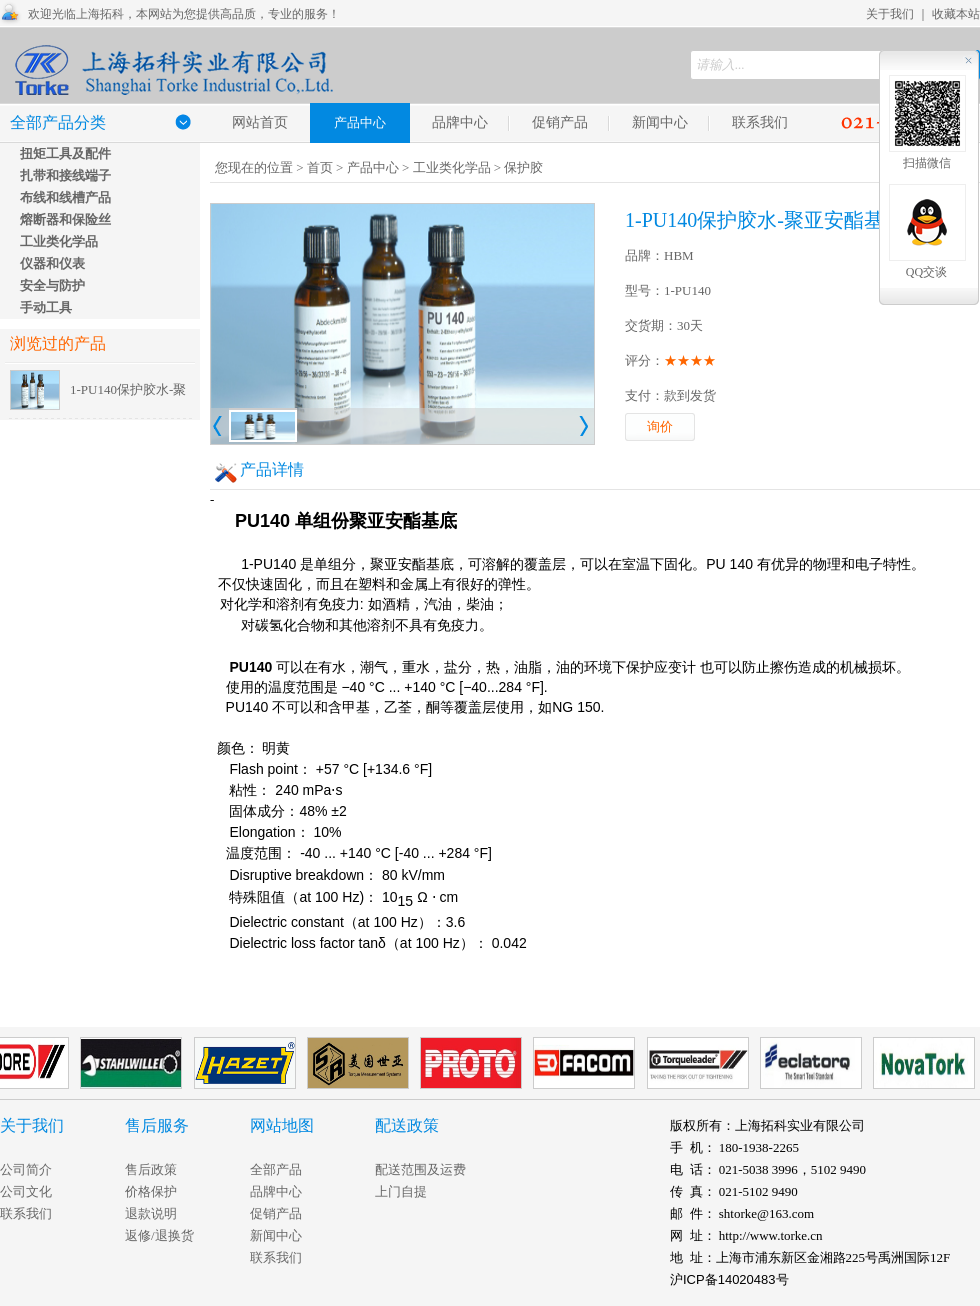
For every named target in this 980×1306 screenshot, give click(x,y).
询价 (660, 426)
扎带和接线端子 (65, 175)
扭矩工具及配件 (65, 153)
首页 (320, 167)
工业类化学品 (59, 241)
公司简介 (26, 1169)
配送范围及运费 (420, 1169)
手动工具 (46, 307)
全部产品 (276, 1169)
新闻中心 (660, 122)
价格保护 (151, 1191)
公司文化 (26, 1191)
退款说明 (151, 1213)
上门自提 (401, 1191)
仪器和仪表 (52, 263)
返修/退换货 (159, 1235)
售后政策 (151, 1169)
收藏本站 (956, 14)
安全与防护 (52, 285)
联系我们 (760, 122)
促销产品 (560, 122)
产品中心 (373, 167)
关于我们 (890, 14)
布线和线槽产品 (65, 197)
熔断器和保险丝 (65, 219)
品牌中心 (460, 122)
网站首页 (260, 122)
